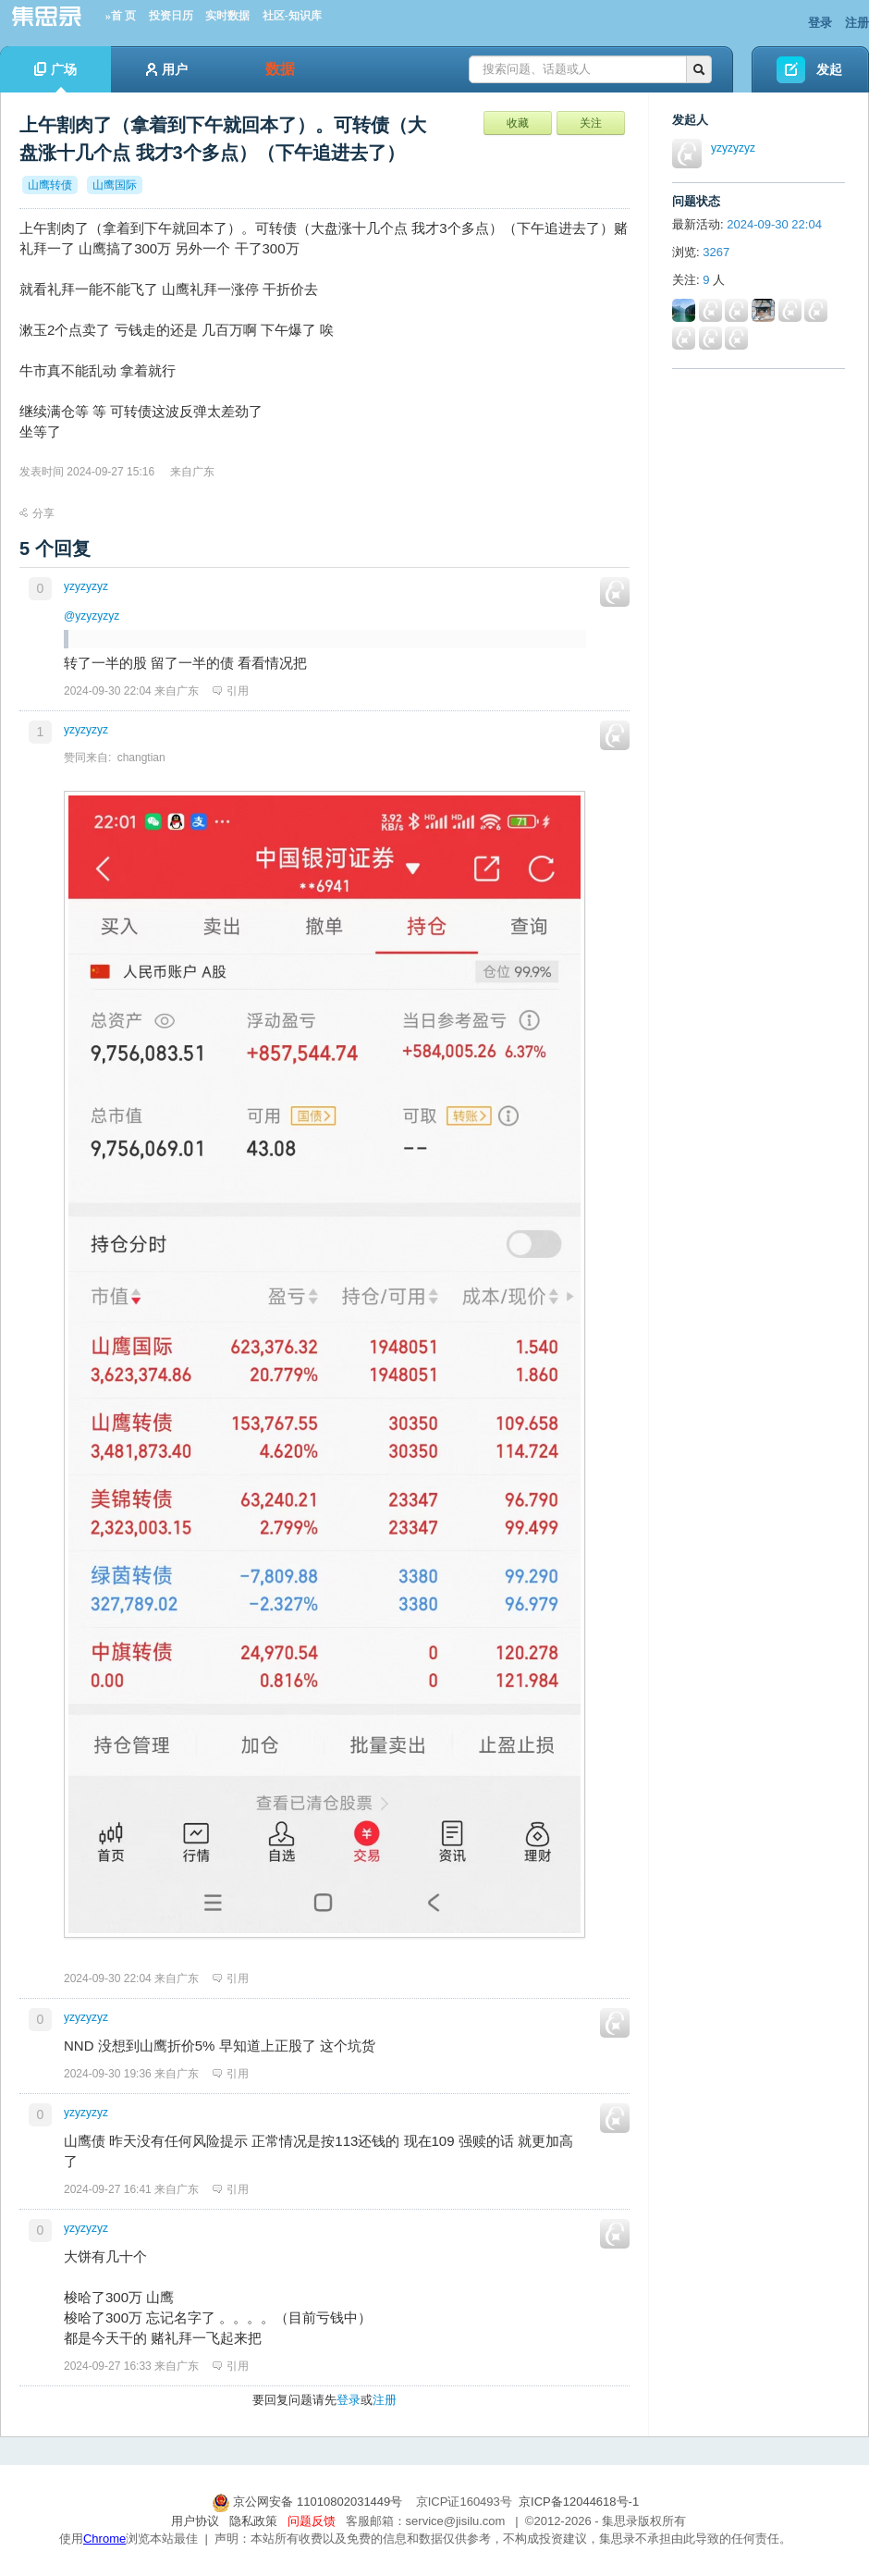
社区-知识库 (292, 15)
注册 (857, 23)
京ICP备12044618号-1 (579, 2501)
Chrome (104, 2538)
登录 (820, 23)
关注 (591, 123)
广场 (55, 77)
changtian (141, 757)
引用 (231, 690)
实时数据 (227, 15)
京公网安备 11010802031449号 (309, 2501)
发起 (829, 69)
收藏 (518, 123)
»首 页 (120, 15)
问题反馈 (312, 2521)
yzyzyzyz (86, 586)
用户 (167, 69)
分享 (37, 513)
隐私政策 (253, 2521)
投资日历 (171, 15)
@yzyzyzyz (91, 616)
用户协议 (195, 2521)
